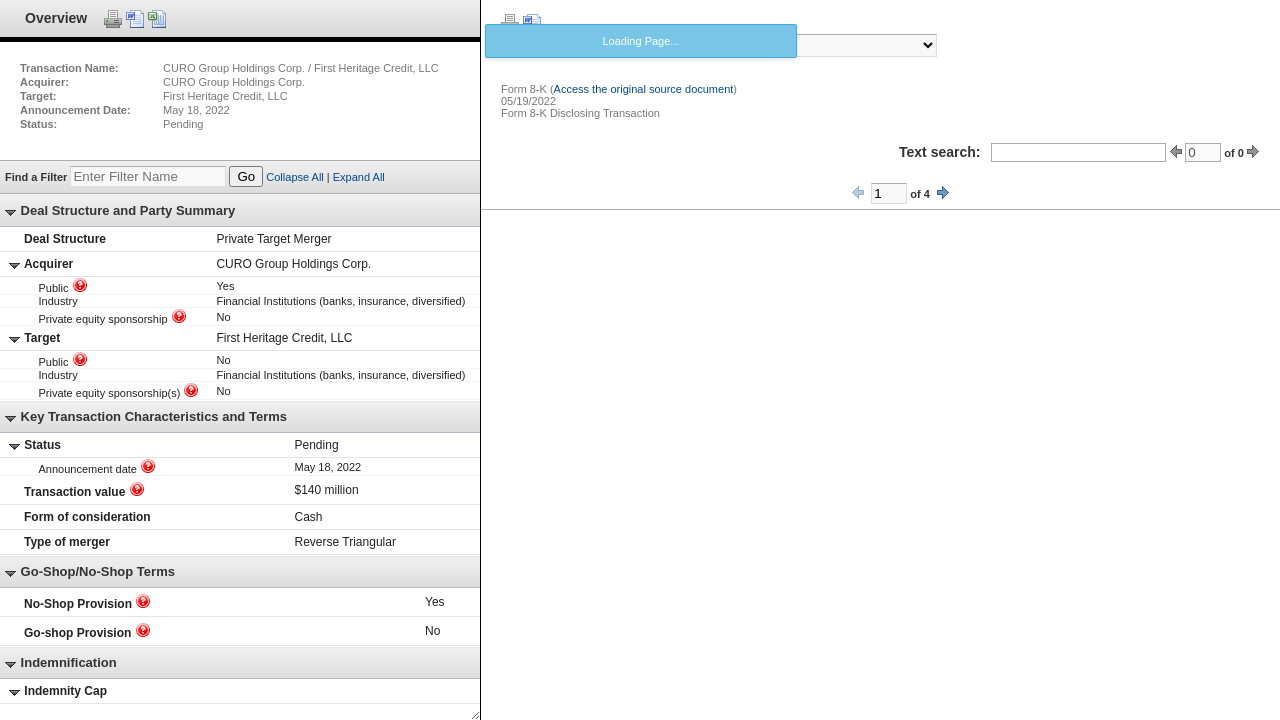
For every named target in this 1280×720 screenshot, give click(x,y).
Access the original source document (644, 89)
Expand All (359, 177)
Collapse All (294, 177)
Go (246, 176)
